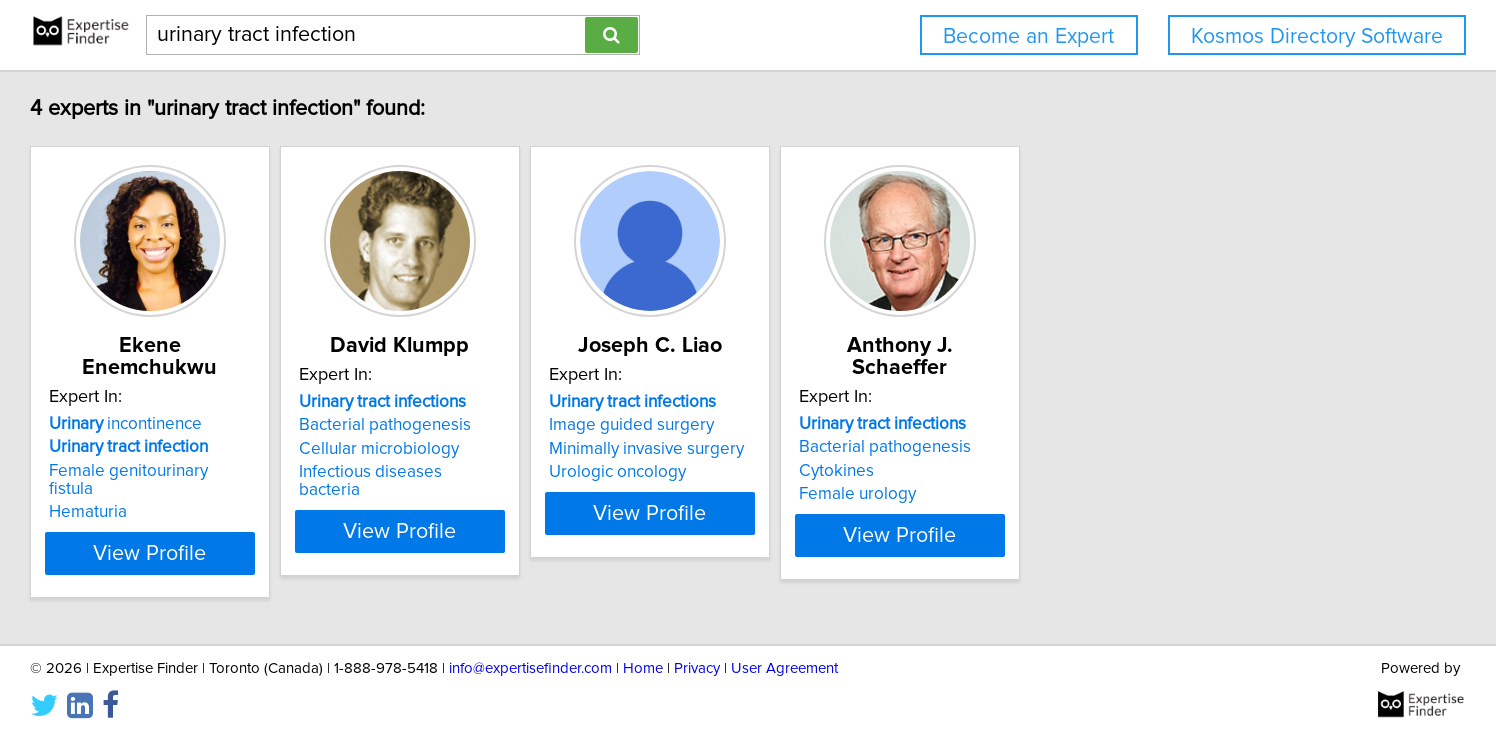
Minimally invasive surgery (864, 449)
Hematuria (206, 472)
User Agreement (784, 668)
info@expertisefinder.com (530, 668)
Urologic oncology (835, 472)
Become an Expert (1028, 36)
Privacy (697, 668)
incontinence (243, 402)
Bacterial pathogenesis (553, 425)
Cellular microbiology (547, 449)
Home (643, 668)
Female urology (1125, 472)
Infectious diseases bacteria (571, 472)
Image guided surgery (849, 425)
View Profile (293, 513)
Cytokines (1104, 449)
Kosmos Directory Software (1317, 36)
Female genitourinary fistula (270, 449)
